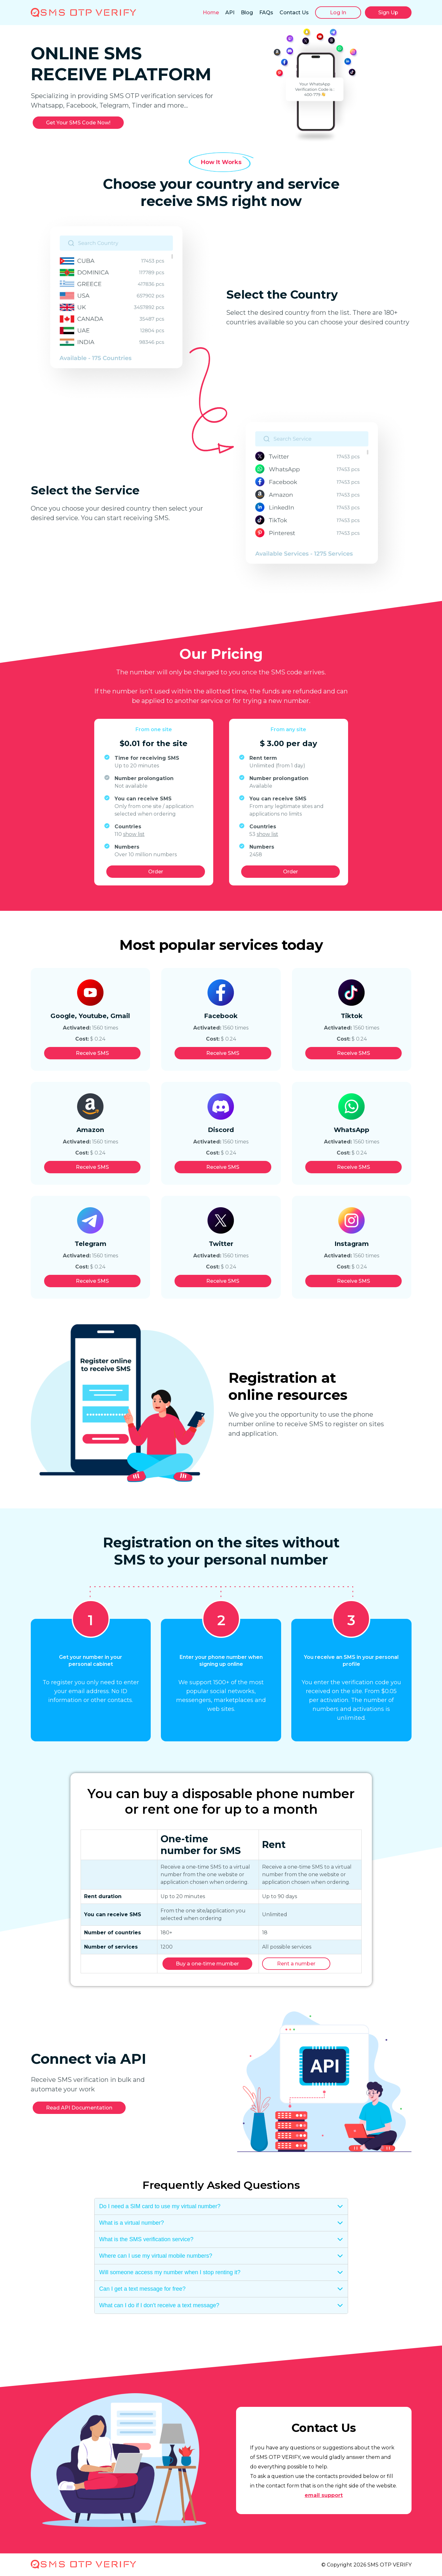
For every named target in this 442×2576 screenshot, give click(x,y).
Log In (338, 13)
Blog (247, 13)
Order (155, 872)
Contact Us (294, 13)
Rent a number (296, 1964)
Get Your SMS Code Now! (78, 123)
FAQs (266, 13)
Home (211, 13)
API (229, 13)
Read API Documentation (79, 2108)
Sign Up (388, 13)
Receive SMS (92, 1053)
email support (324, 2495)
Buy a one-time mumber (207, 1964)
